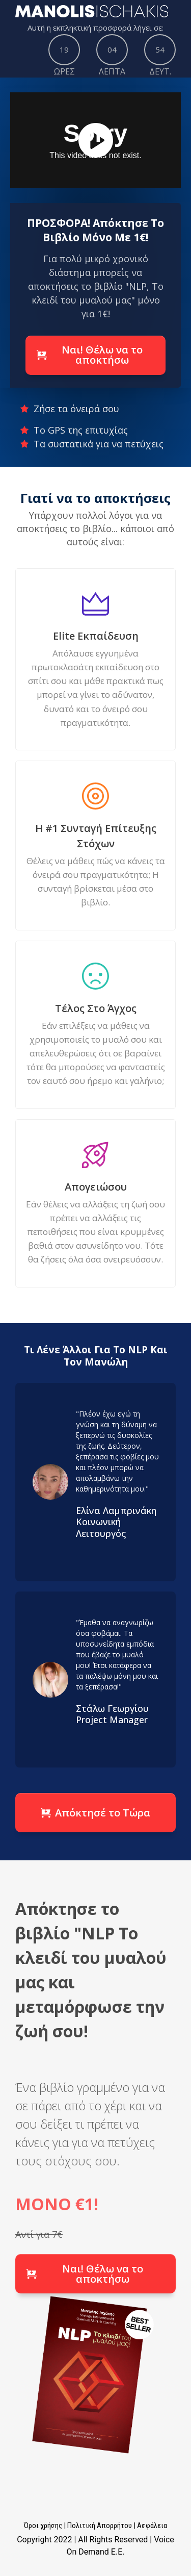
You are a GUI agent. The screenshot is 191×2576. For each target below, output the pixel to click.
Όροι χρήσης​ (43, 2525)
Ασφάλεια (152, 2525)
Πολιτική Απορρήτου (99, 2525)
